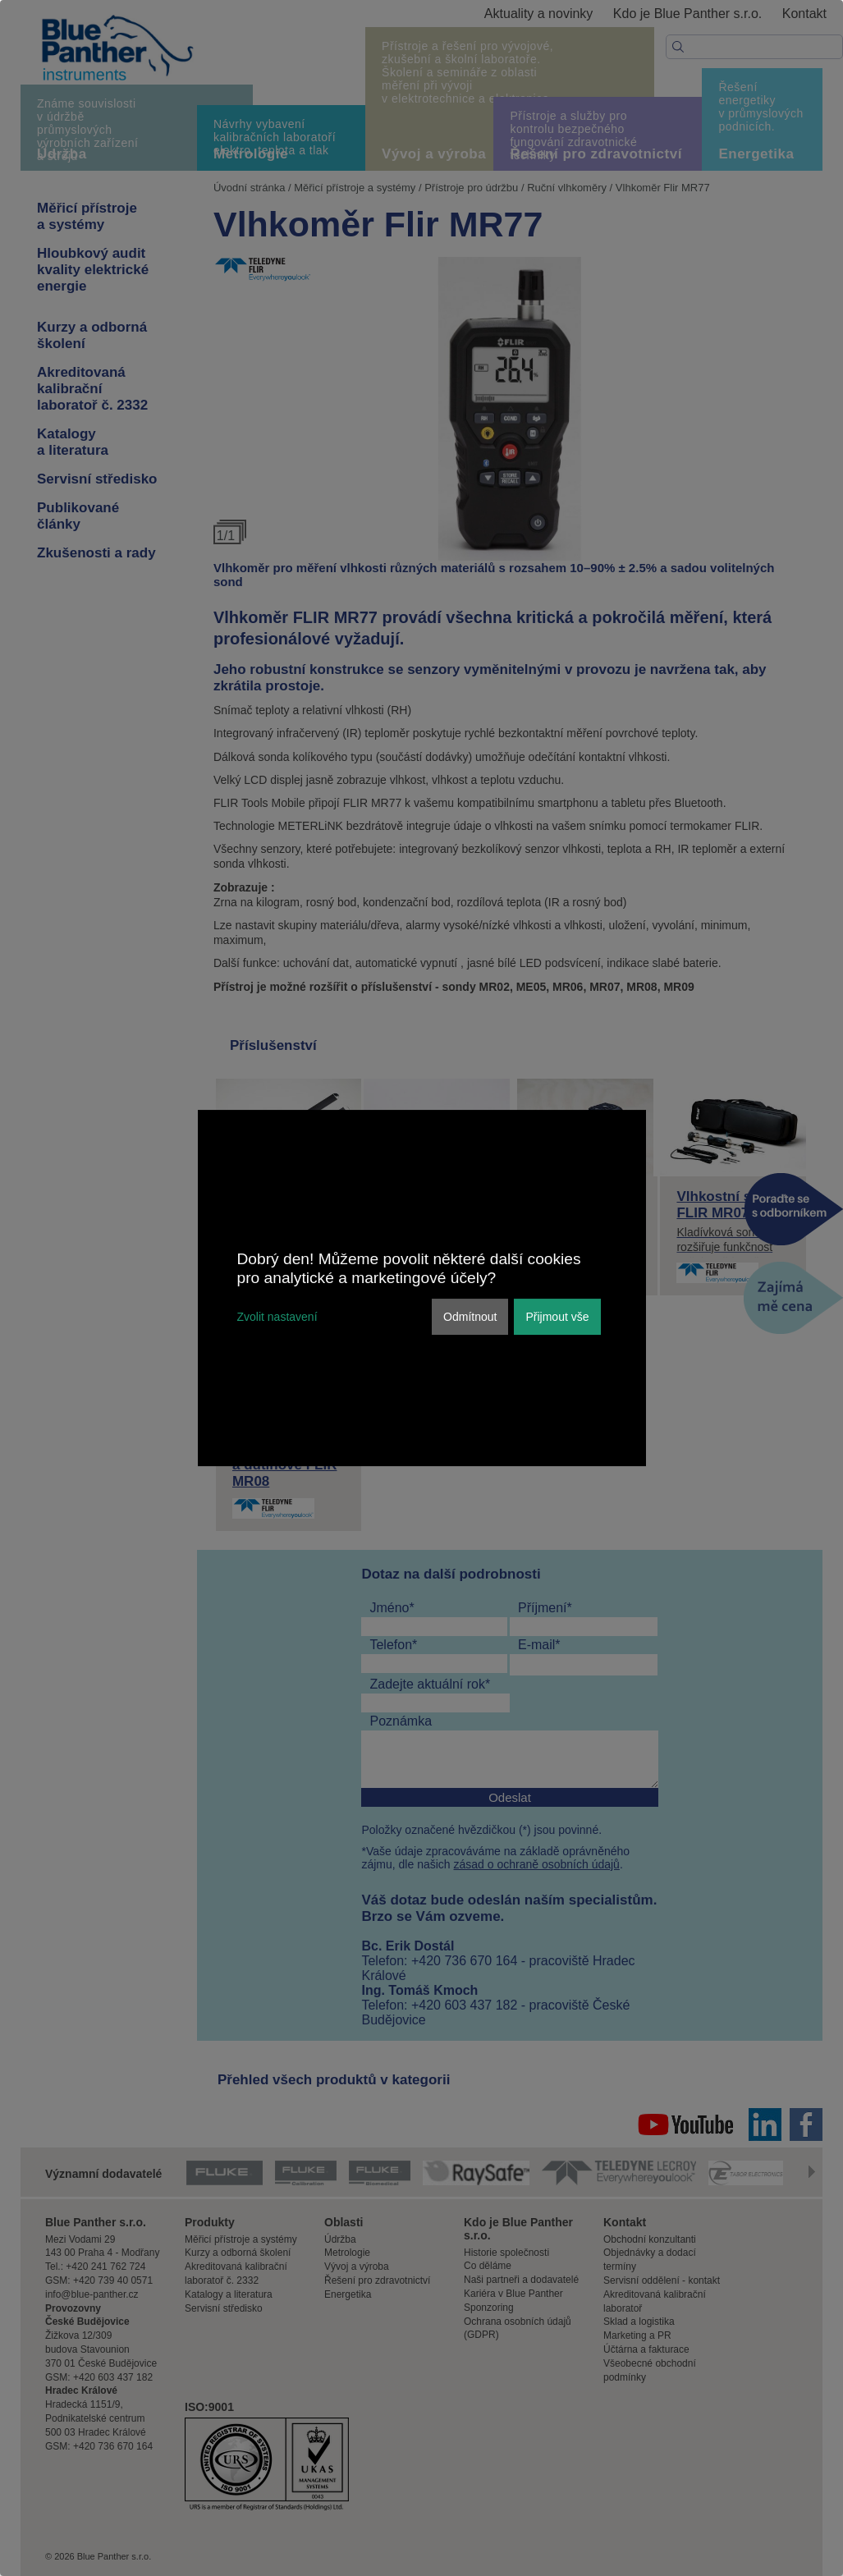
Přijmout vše (557, 1316)
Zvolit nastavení (277, 1316)
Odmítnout (470, 1316)
